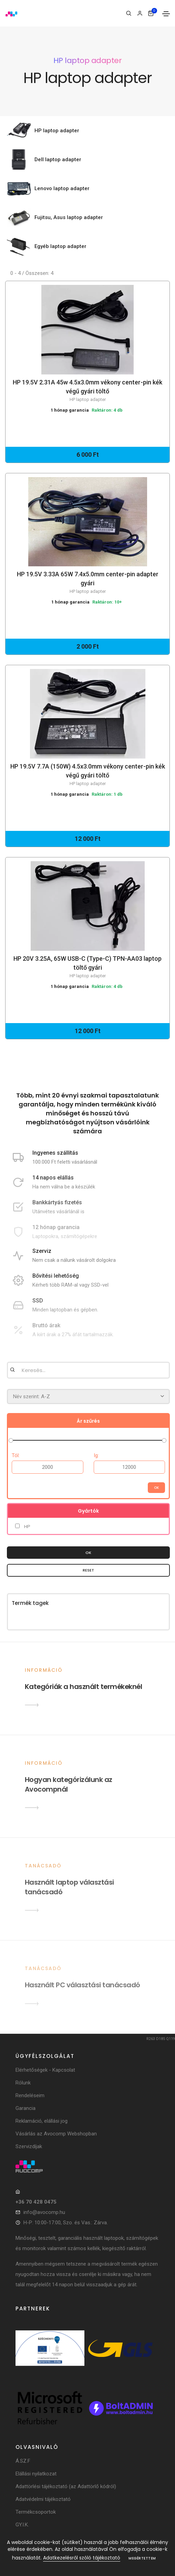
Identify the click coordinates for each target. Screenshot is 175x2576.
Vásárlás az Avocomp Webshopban (56, 2134)
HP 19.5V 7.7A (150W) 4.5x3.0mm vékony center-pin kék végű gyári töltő (87, 775)
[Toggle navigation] (166, 13)
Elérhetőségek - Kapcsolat (45, 2070)
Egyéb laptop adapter (60, 246)
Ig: (96, 1455)
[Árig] (129, 1467)
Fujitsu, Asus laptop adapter (68, 217)
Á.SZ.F (23, 2461)
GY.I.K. (22, 2525)
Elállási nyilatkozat (36, 2474)
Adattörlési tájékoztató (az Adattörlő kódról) (66, 2486)
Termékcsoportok (36, 2512)
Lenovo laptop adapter (62, 188)
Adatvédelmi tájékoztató (43, 2499)
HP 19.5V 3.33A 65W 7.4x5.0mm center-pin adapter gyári (87, 582)
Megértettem (142, 2558)
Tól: (16, 1455)
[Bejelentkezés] (140, 13)
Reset (88, 1570)
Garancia (25, 2108)
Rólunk (23, 2083)
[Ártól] (47, 1467)
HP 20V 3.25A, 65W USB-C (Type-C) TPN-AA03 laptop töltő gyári (87, 967)
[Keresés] (129, 13)
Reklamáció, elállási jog (42, 2121)
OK (88, 1552)
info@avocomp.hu (44, 2212)
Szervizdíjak (29, 2146)
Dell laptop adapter (57, 159)
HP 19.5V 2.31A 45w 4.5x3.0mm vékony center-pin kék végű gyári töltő (87, 391)
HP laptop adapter (56, 130)
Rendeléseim (30, 2095)
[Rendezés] (88, 1396)
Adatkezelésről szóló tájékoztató (81, 2557)
